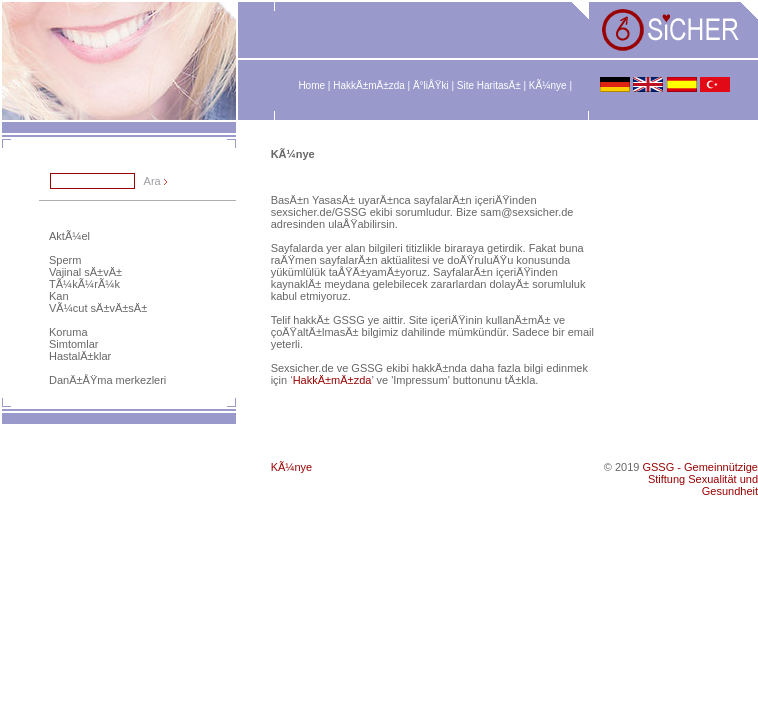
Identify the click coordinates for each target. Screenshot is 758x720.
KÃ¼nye (548, 85)
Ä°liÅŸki (431, 85)
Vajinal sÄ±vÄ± (85, 272)
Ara (152, 181)
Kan (59, 296)
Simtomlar (74, 344)
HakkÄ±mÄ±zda (369, 85)
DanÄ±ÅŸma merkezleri (107, 380)
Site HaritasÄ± (489, 85)
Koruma (68, 332)
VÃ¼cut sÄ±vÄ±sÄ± (98, 308)
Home (311, 85)
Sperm (65, 260)
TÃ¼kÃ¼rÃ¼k (84, 284)
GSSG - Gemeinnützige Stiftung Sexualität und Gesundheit (700, 479)
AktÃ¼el (69, 236)
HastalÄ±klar (80, 356)
